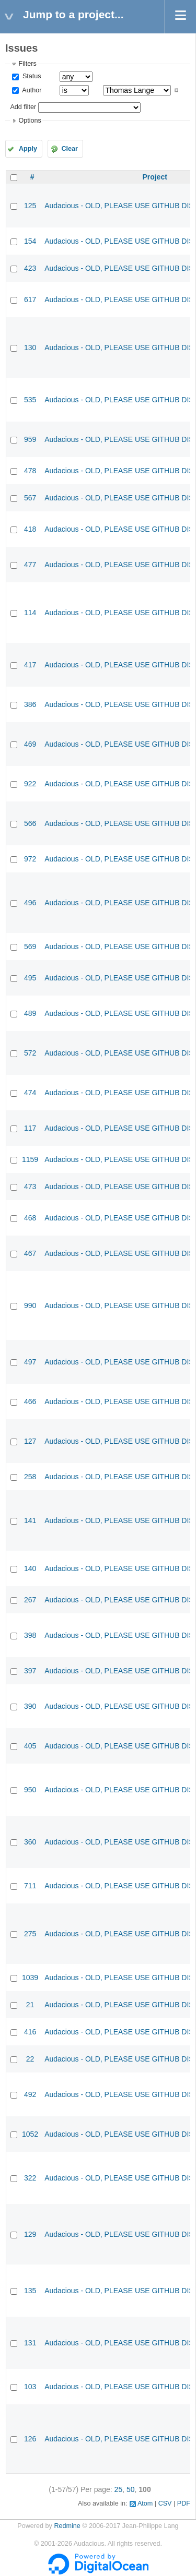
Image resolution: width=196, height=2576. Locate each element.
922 (30, 784)
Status (30, 76)
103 (30, 2386)
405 (30, 1746)
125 (30, 205)
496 (30, 902)
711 (30, 1886)
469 (30, 744)
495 (30, 978)
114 (30, 612)
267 (30, 1600)
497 (30, 1362)
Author (30, 90)
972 (30, 859)
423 (30, 268)
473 (30, 1186)
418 (30, 529)
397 (30, 1671)
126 (30, 2439)
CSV (165, 2503)
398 (30, 1635)
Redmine (67, 2526)
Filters (27, 63)
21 (30, 2004)
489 (30, 1013)
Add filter (23, 107)
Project (154, 177)
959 (30, 439)
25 (118, 2489)
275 (30, 1934)
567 (30, 498)
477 (30, 564)
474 (30, 1092)
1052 (30, 2134)
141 (30, 1520)
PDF (183, 2503)
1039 (30, 1977)
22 (30, 2059)
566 (30, 823)
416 (30, 2032)
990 (30, 1305)
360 (30, 1842)
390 (30, 1706)
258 (30, 1476)
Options (29, 120)
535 (30, 400)
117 (30, 1128)
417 (30, 665)
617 (30, 299)
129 (30, 2234)
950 (30, 1790)
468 (30, 1218)
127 (30, 1441)
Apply (28, 148)
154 (30, 241)
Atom (145, 2503)
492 (30, 2094)
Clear (69, 148)
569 (30, 946)
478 (30, 470)
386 (30, 704)
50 (130, 2489)
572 (30, 1053)
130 (30, 347)
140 (30, 1568)
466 (30, 1401)
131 (30, 2343)
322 (30, 2178)
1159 (30, 1159)
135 (30, 2290)
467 (30, 1253)
